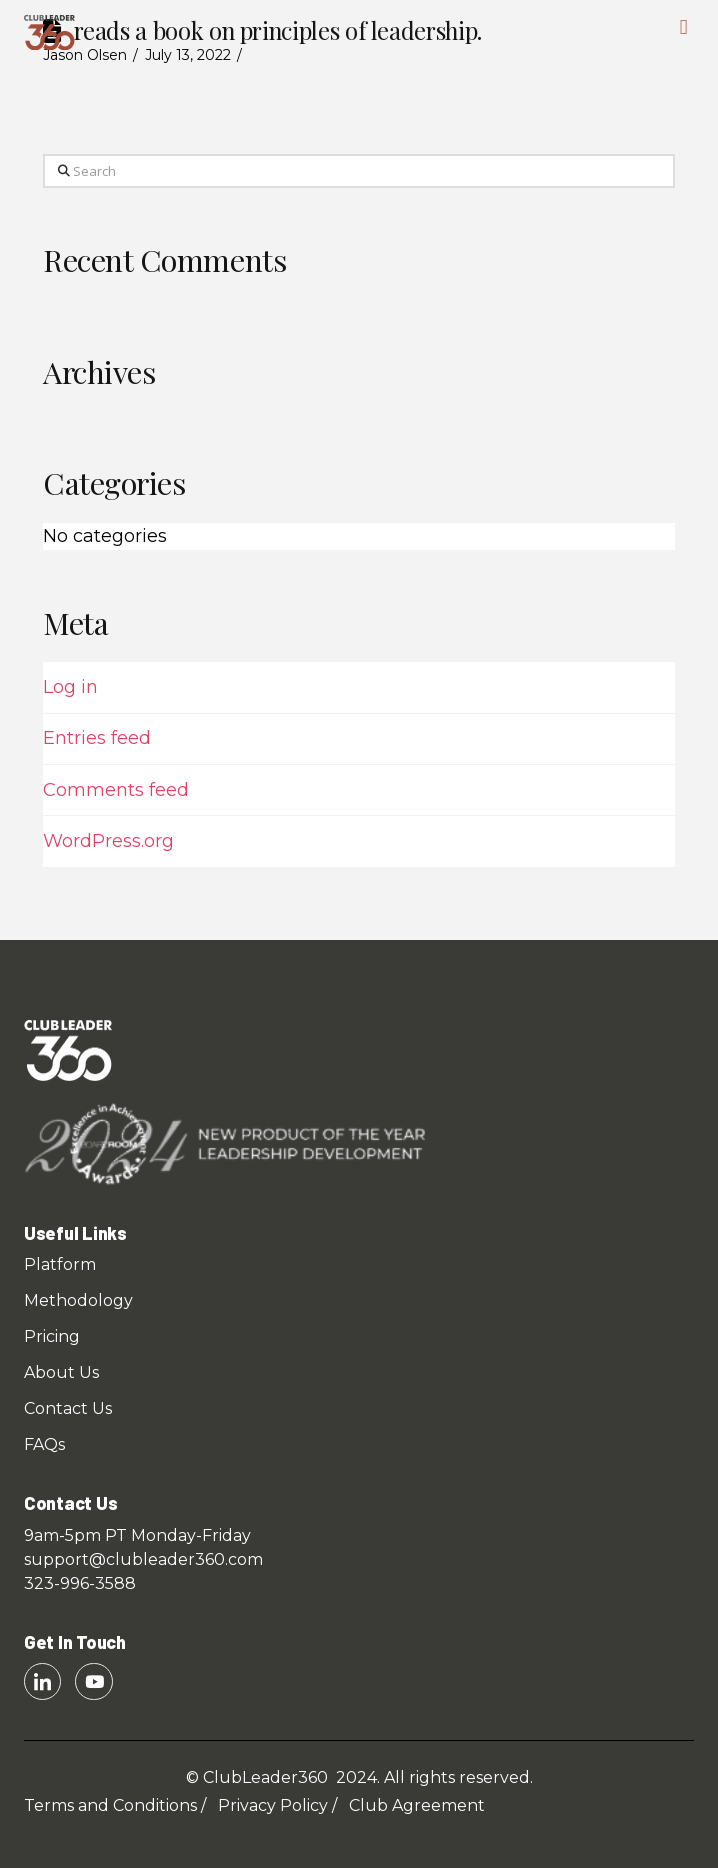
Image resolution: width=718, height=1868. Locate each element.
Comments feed (116, 790)
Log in (70, 687)
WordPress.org (108, 841)
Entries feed (97, 738)
